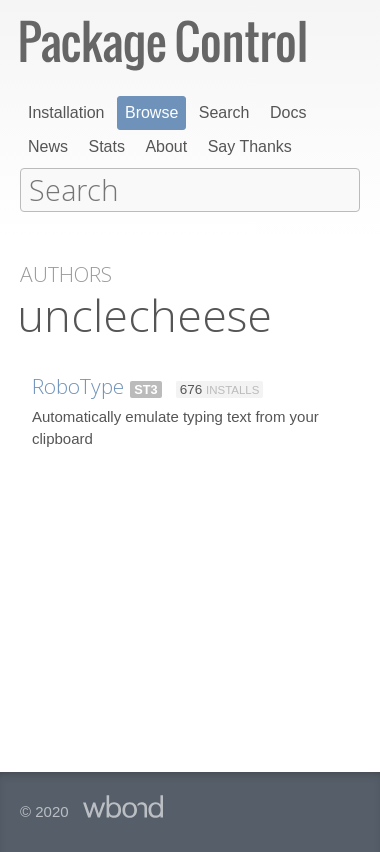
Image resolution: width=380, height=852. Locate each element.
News (48, 146)
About (166, 146)
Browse (151, 112)
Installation (66, 112)
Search (224, 112)
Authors (66, 272)
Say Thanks (250, 146)
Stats (106, 146)
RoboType (78, 384)
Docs (288, 112)
